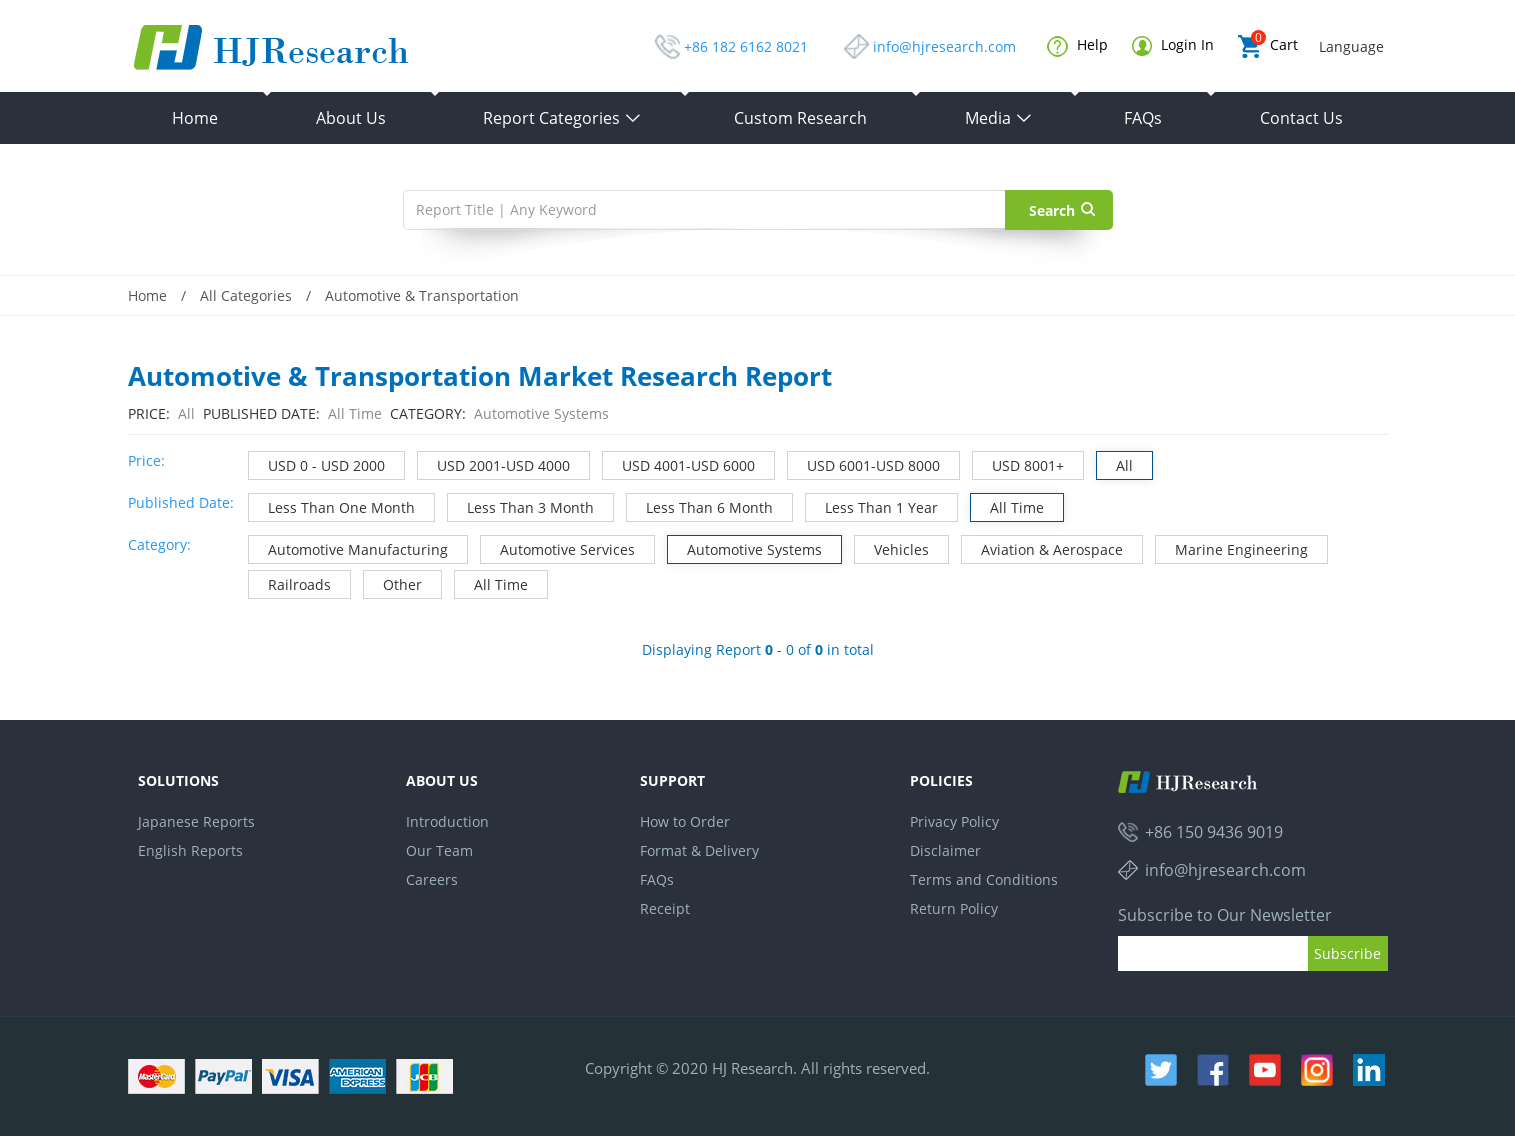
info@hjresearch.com (944, 46)
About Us (351, 118)
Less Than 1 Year (872, 505)
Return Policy (954, 908)
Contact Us (1301, 118)
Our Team (439, 850)
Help (1077, 46)
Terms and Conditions (984, 879)
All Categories (246, 295)
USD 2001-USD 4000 (494, 463)
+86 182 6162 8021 (746, 46)
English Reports (190, 850)
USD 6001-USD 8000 (864, 463)
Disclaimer (945, 850)
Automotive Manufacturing (348, 547)
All (1115, 463)
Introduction (447, 821)
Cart (1268, 46)
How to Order (685, 821)
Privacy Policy (954, 821)
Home (195, 118)
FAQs (1143, 118)
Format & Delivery (699, 850)
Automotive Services (558, 547)
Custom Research (800, 118)
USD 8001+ (1018, 463)
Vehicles (892, 547)
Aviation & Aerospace (1042, 547)
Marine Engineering (1232, 547)
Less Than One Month (332, 505)
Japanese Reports (196, 821)
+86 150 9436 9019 (1214, 832)
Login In (1173, 45)
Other (393, 582)
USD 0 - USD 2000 (317, 463)
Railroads (290, 582)
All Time (1007, 505)
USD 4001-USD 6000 (679, 463)
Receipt (665, 908)
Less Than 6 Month (700, 505)
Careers (432, 879)
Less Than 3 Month (521, 505)
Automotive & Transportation (422, 295)
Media (999, 118)
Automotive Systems (745, 547)
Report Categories (562, 118)
